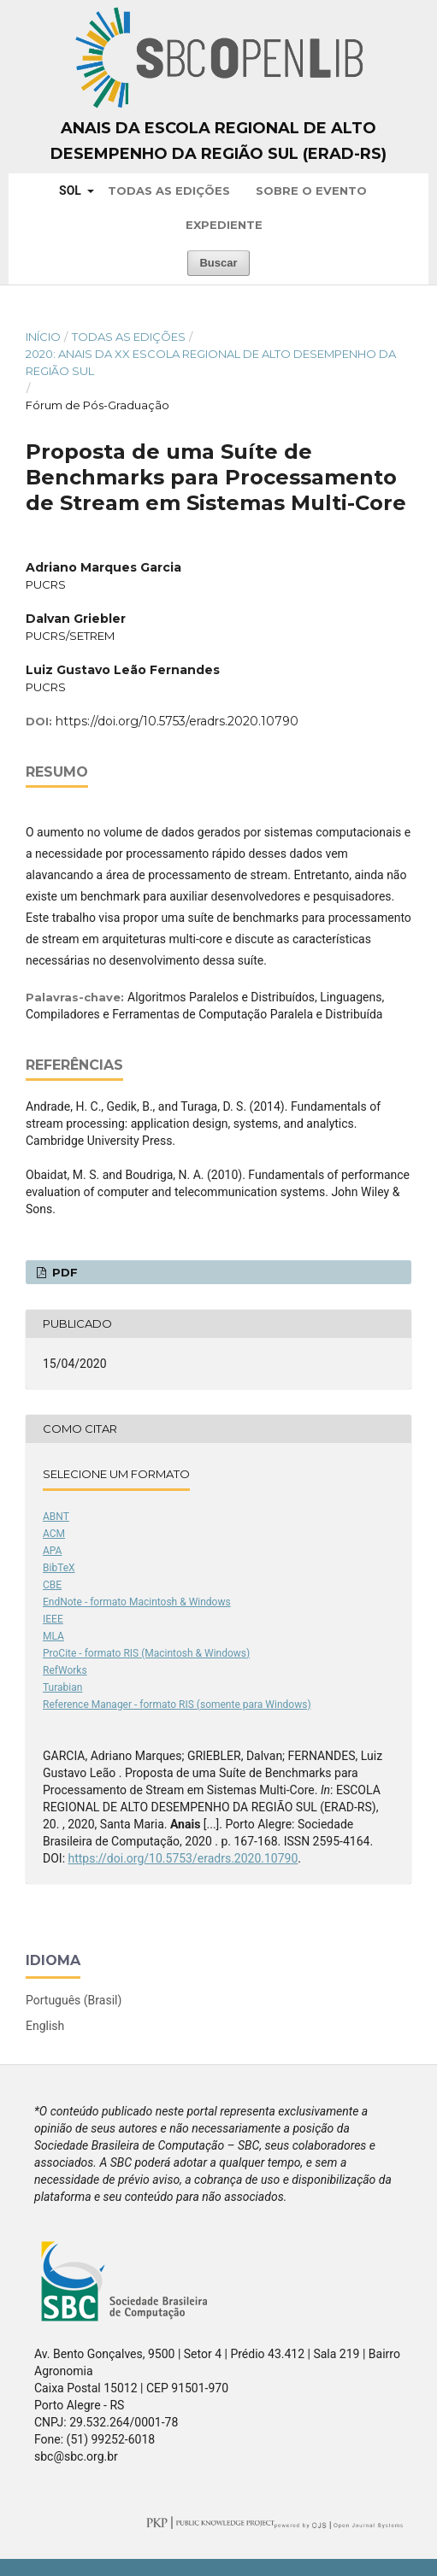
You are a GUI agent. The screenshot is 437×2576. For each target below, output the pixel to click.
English (45, 2026)
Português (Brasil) (73, 2000)
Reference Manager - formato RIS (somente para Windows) (177, 1704)
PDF (63, 1272)
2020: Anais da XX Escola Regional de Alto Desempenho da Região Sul (211, 362)
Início (43, 336)
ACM (54, 1534)
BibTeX (59, 1568)
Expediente (224, 225)
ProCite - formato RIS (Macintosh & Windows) (146, 1653)
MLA (53, 1636)
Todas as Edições (169, 190)
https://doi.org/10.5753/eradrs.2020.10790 (177, 721)
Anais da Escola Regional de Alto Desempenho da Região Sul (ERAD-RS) (218, 141)
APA (52, 1551)
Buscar (218, 262)
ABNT (56, 1517)
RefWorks (65, 1670)
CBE (52, 1585)
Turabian (62, 1687)
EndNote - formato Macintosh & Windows (137, 1602)
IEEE (53, 1619)
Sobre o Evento (311, 190)
